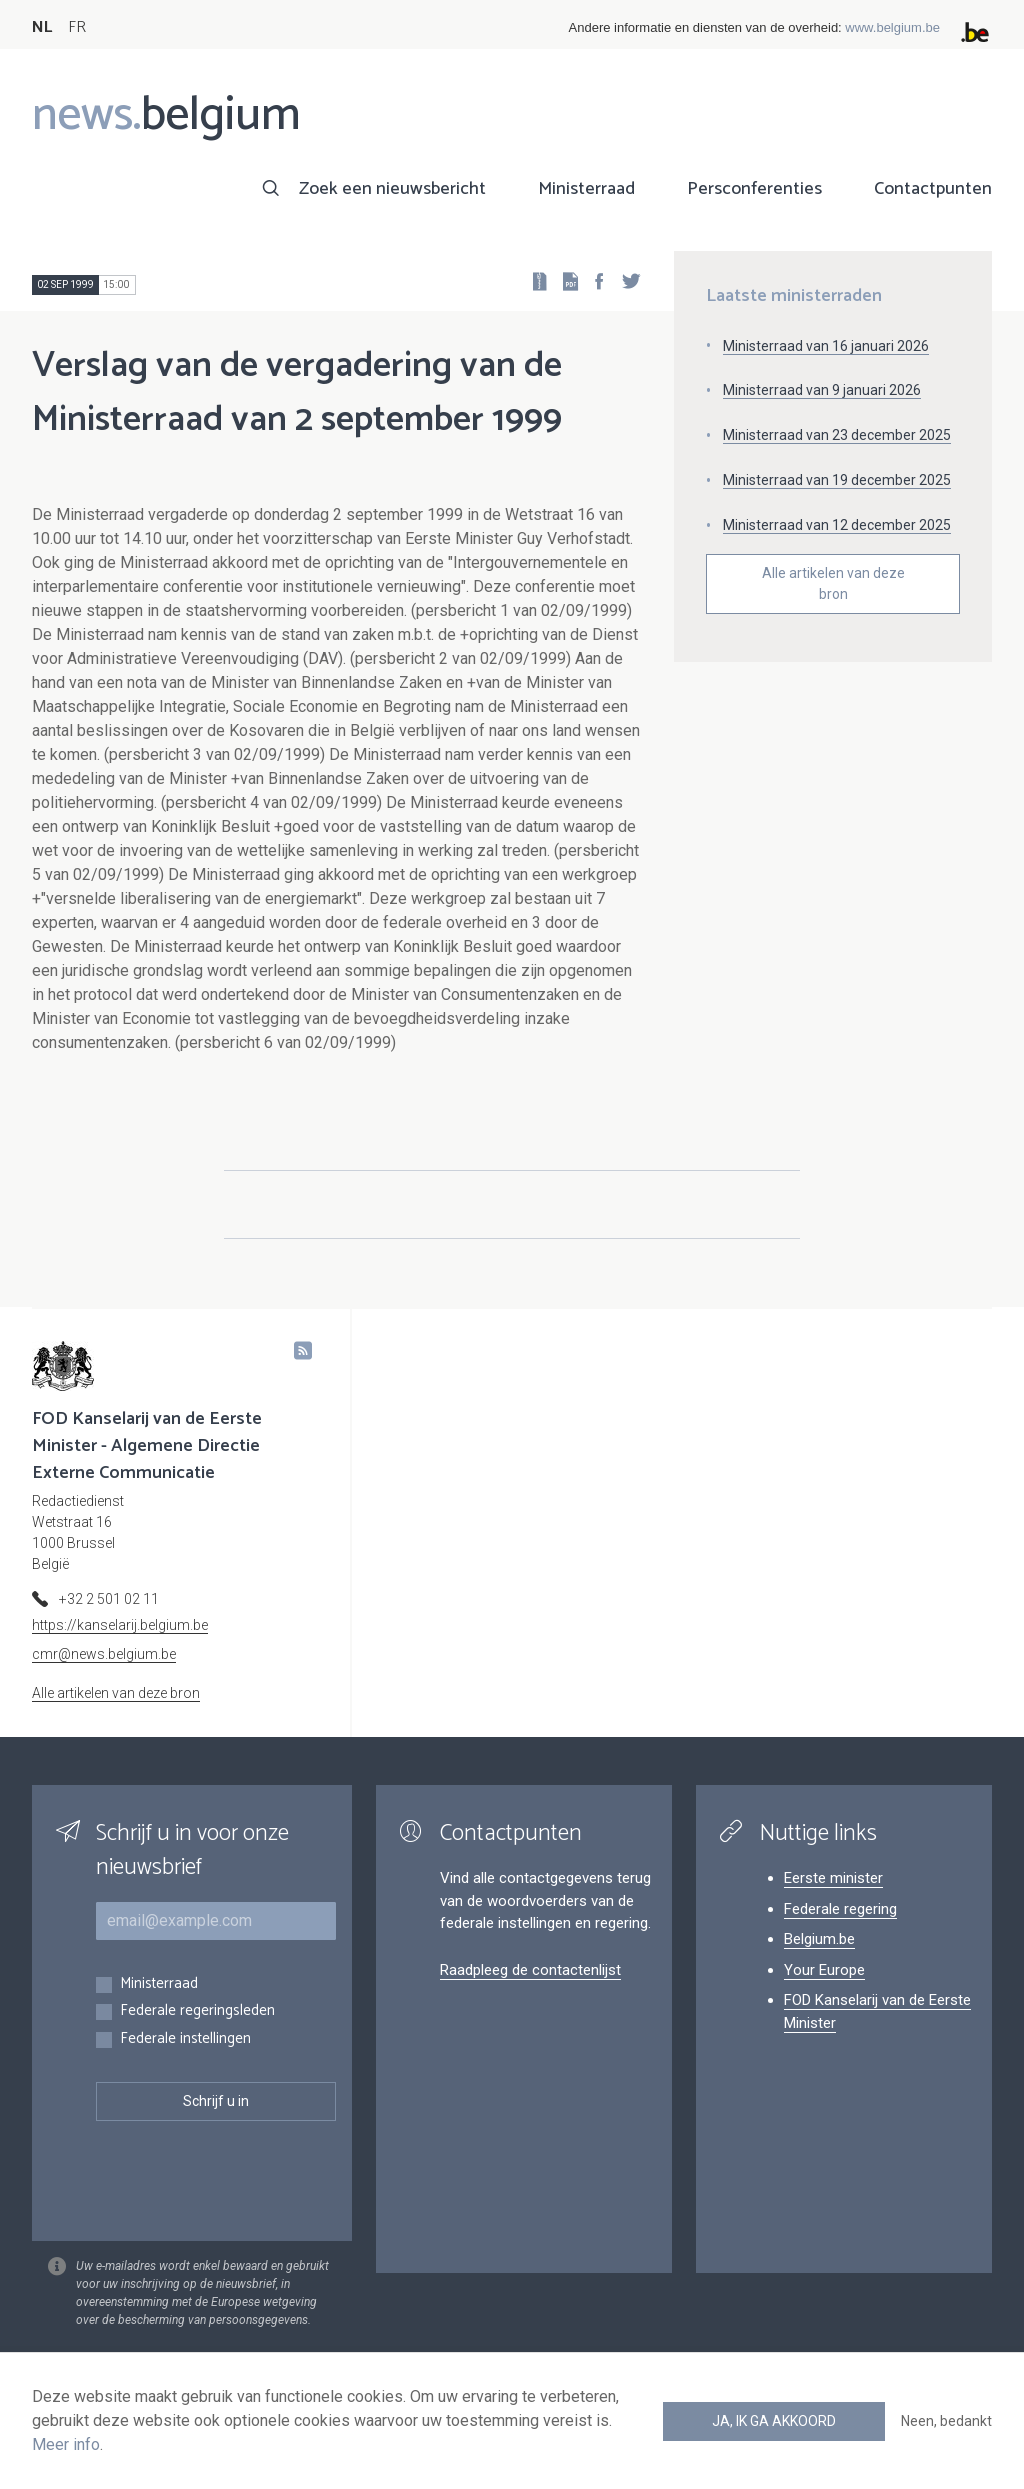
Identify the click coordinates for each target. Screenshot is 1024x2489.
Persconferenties (754, 189)
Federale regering (840, 1909)
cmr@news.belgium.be (104, 1654)
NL (42, 27)
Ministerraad (586, 189)
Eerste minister (833, 1878)
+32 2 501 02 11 (109, 1599)
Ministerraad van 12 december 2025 (837, 525)
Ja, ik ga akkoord (774, 2421)
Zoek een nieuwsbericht (392, 189)
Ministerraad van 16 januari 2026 (826, 346)
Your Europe (824, 1970)
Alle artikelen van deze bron (833, 583)
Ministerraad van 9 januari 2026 (822, 390)
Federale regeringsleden (197, 2011)
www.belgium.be (892, 27)
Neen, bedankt (946, 2421)
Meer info (66, 2444)
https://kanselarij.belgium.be (120, 1625)
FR (77, 27)
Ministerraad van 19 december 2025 (837, 480)
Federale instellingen (185, 2039)
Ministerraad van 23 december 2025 (837, 435)
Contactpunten (933, 189)
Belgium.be (819, 1939)
